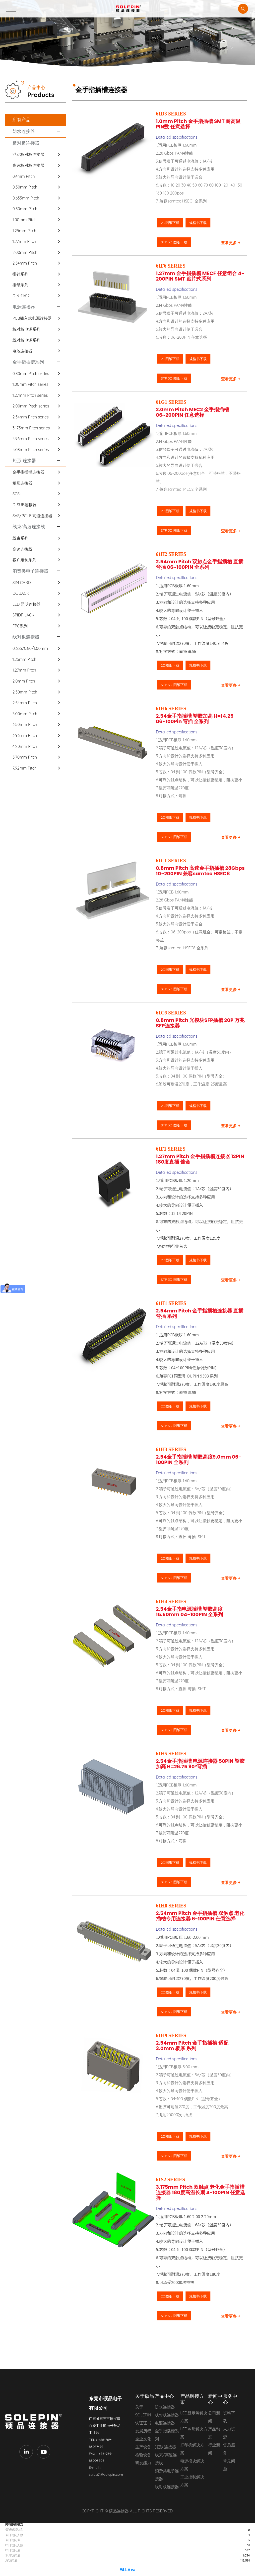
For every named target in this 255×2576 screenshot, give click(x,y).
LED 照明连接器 (26, 604)
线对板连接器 (167, 2486)
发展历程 (143, 2430)
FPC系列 (20, 625)
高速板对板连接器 (28, 165)
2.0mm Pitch (23, 681)
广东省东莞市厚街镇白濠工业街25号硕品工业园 (105, 2425)
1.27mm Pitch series (30, 395)
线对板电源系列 (26, 340)
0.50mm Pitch (24, 187)
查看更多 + (230, 242)
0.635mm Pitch (25, 198)
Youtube (43, 2452)
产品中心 (164, 2396)
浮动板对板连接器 (28, 154)
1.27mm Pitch (24, 241)
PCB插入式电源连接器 (32, 318)
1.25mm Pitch (24, 230)
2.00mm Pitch (24, 252)
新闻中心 (215, 2399)
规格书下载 (198, 222)
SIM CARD (21, 582)
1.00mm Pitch (24, 219)
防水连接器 (165, 2406)
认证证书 (143, 2422)
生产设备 (143, 2446)
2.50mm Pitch (24, 692)
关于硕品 (144, 2396)
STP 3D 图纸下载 (174, 242)
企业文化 (143, 2438)
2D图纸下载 (170, 222)
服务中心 (230, 2399)
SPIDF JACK (23, 614)
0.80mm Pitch (24, 208)
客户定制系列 (24, 559)
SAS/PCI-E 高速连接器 (32, 515)
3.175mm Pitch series (31, 427)
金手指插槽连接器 (28, 472)
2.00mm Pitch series (30, 405)
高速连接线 (22, 549)
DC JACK (20, 593)
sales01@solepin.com (106, 2474)
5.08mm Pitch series (30, 449)
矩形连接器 (22, 483)
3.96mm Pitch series (30, 438)
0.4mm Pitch (23, 176)
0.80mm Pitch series (30, 373)
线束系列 (20, 538)
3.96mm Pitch (24, 735)
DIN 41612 (21, 295)
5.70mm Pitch (24, 757)
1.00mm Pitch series (30, 384)
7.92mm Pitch (24, 768)
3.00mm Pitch (24, 713)
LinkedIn (26, 2452)
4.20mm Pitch (24, 746)
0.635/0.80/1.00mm (30, 648)
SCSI (16, 493)
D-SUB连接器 (24, 504)
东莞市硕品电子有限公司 (35, 2421)
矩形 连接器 (165, 2446)
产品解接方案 (192, 2399)
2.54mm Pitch (24, 263)
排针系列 (20, 274)
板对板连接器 (167, 2414)
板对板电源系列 (26, 329)
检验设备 (143, 2454)
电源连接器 (165, 2422)
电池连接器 (22, 350)
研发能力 (143, 2462)
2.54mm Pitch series (30, 416)
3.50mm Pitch (24, 724)
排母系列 (20, 284)
